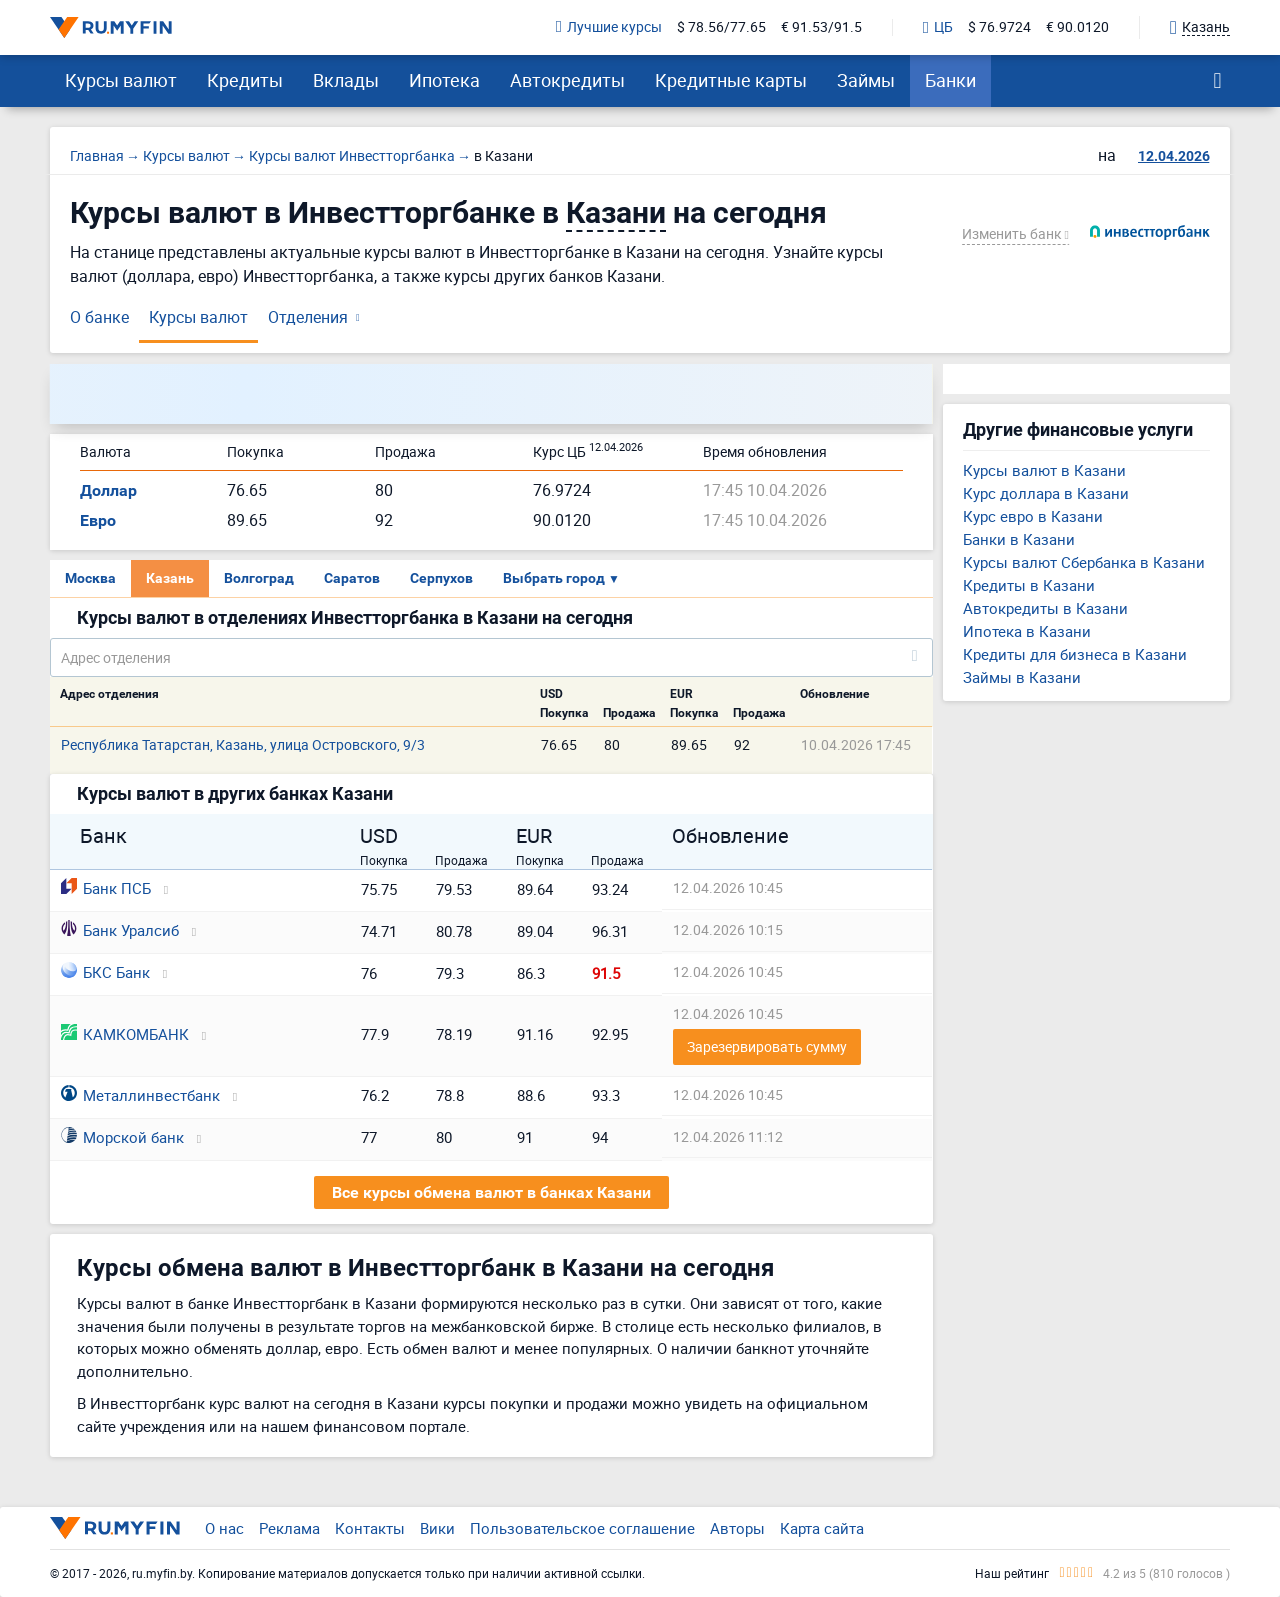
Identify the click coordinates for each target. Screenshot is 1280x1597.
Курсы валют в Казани (1044, 470)
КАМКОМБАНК (125, 1034)
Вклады (346, 80)
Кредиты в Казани (1029, 585)
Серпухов (441, 578)
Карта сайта (822, 1528)
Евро (98, 520)
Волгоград (259, 578)
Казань (170, 578)
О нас (224, 1528)
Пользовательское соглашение (582, 1528)
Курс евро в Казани (1033, 516)
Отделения (308, 317)
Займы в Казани (1022, 677)
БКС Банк (105, 972)
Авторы (737, 1528)
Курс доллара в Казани (1046, 493)
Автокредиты (567, 80)
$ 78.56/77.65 (721, 27)
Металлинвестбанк (140, 1095)
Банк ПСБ (106, 888)
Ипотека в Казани (1027, 631)
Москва (90, 578)
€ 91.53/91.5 (821, 27)
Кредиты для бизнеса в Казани (1075, 654)
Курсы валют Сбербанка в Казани (1084, 562)
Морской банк (122, 1137)
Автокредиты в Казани (1045, 608)
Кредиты (245, 80)
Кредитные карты (731, 80)
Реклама (289, 1528)
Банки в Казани (1019, 539)
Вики (437, 1528)
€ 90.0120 (1077, 27)
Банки (950, 80)
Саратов (352, 578)
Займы (866, 80)
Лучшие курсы (609, 27)
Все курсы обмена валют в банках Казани (491, 1192)
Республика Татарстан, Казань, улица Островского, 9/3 (243, 744)
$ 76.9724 (999, 27)
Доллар (108, 490)
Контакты (370, 1528)
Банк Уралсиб (120, 930)
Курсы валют (121, 80)
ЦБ (938, 28)
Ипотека (444, 80)
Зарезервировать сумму (767, 1046)
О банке (99, 317)
